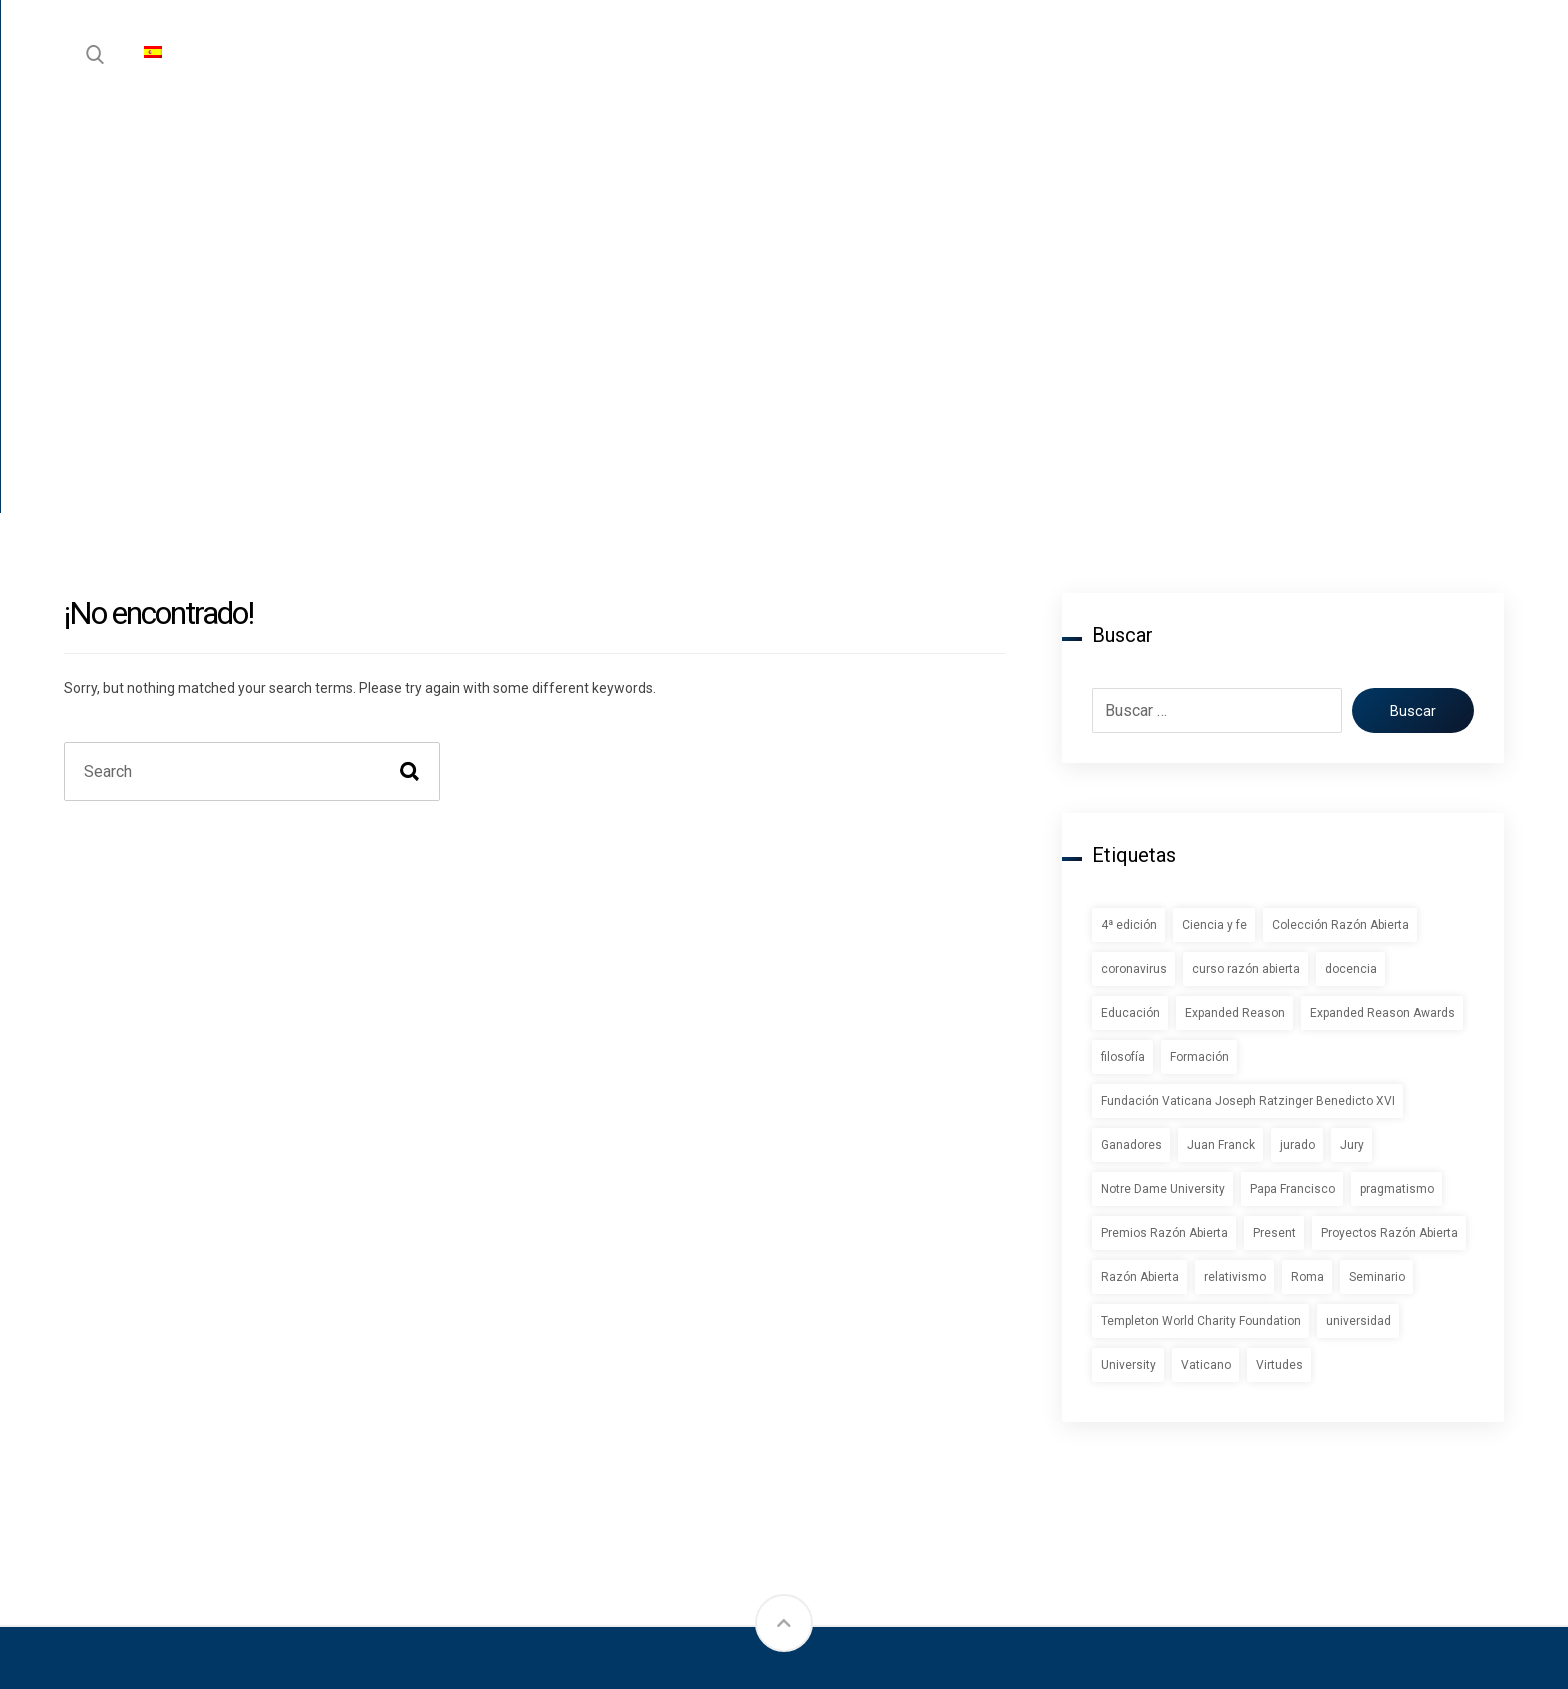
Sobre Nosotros (1115, 1336)
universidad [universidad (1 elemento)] (1358, 923)
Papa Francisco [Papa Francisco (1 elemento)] (1292, 791)
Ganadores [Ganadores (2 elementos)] (1131, 747)
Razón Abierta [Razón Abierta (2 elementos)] (1140, 879)
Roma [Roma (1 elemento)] (1307, 879)
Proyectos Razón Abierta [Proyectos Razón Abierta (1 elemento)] (1389, 835)
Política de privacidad (1385, 1336)
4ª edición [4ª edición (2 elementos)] (1129, 527)
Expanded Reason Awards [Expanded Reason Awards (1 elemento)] (1382, 615)
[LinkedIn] (224, 1502)
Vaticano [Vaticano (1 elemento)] (1206, 967)
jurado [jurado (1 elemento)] (1297, 747)
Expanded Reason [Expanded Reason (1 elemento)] (1235, 615)
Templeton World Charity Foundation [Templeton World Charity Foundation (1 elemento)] (1201, 923)
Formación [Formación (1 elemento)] (1199, 659)
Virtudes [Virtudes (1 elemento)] (1279, 967)
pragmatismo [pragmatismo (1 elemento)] (1397, 791)
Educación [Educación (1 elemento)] (1130, 615)
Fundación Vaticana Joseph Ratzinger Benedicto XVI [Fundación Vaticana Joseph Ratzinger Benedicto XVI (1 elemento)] (1248, 703)
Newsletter (847, 1408)
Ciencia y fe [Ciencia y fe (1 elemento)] (1214, 527)
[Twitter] (164, 1502)
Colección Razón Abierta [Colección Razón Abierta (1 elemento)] (1340, 527)
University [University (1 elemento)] (1128, 967)
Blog (820, 1372)
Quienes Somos (1115, 1372)
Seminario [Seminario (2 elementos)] (1377, 879)
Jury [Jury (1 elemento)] (1352, 747)
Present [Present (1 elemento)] (1274, 835)
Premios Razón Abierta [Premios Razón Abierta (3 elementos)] (1164, 835)
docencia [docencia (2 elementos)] (1351, 571)
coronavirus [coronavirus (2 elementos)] (1134, 571)
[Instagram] (104, 1502)
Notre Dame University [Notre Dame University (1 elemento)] (1163, 791)
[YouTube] (284, 1502)
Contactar (1091, 1408)
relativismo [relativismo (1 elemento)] (1235, 879)
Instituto (836, 1336)
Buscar (1405, 312)
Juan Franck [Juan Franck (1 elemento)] (1221, 747)
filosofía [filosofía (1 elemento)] (1123, 659)
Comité (1081, 1444)
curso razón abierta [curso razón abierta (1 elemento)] (1246, 571)
